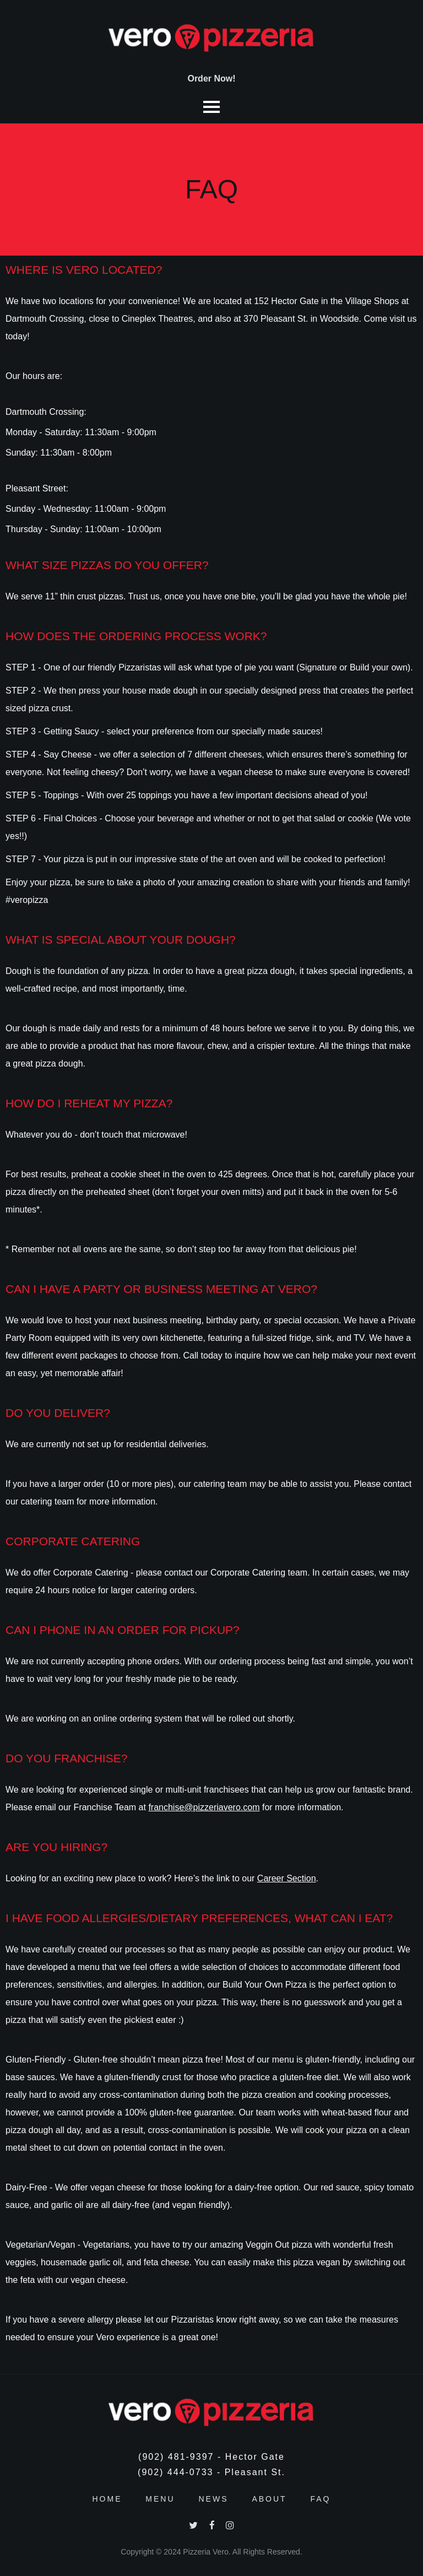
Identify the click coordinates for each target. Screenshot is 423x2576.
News (213, 2498)
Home (107, 2498)
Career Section (286, 1878)
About (269, 2498)
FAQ (321, 2498)
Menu (160, 2498)
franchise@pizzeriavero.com (203, 1807)
